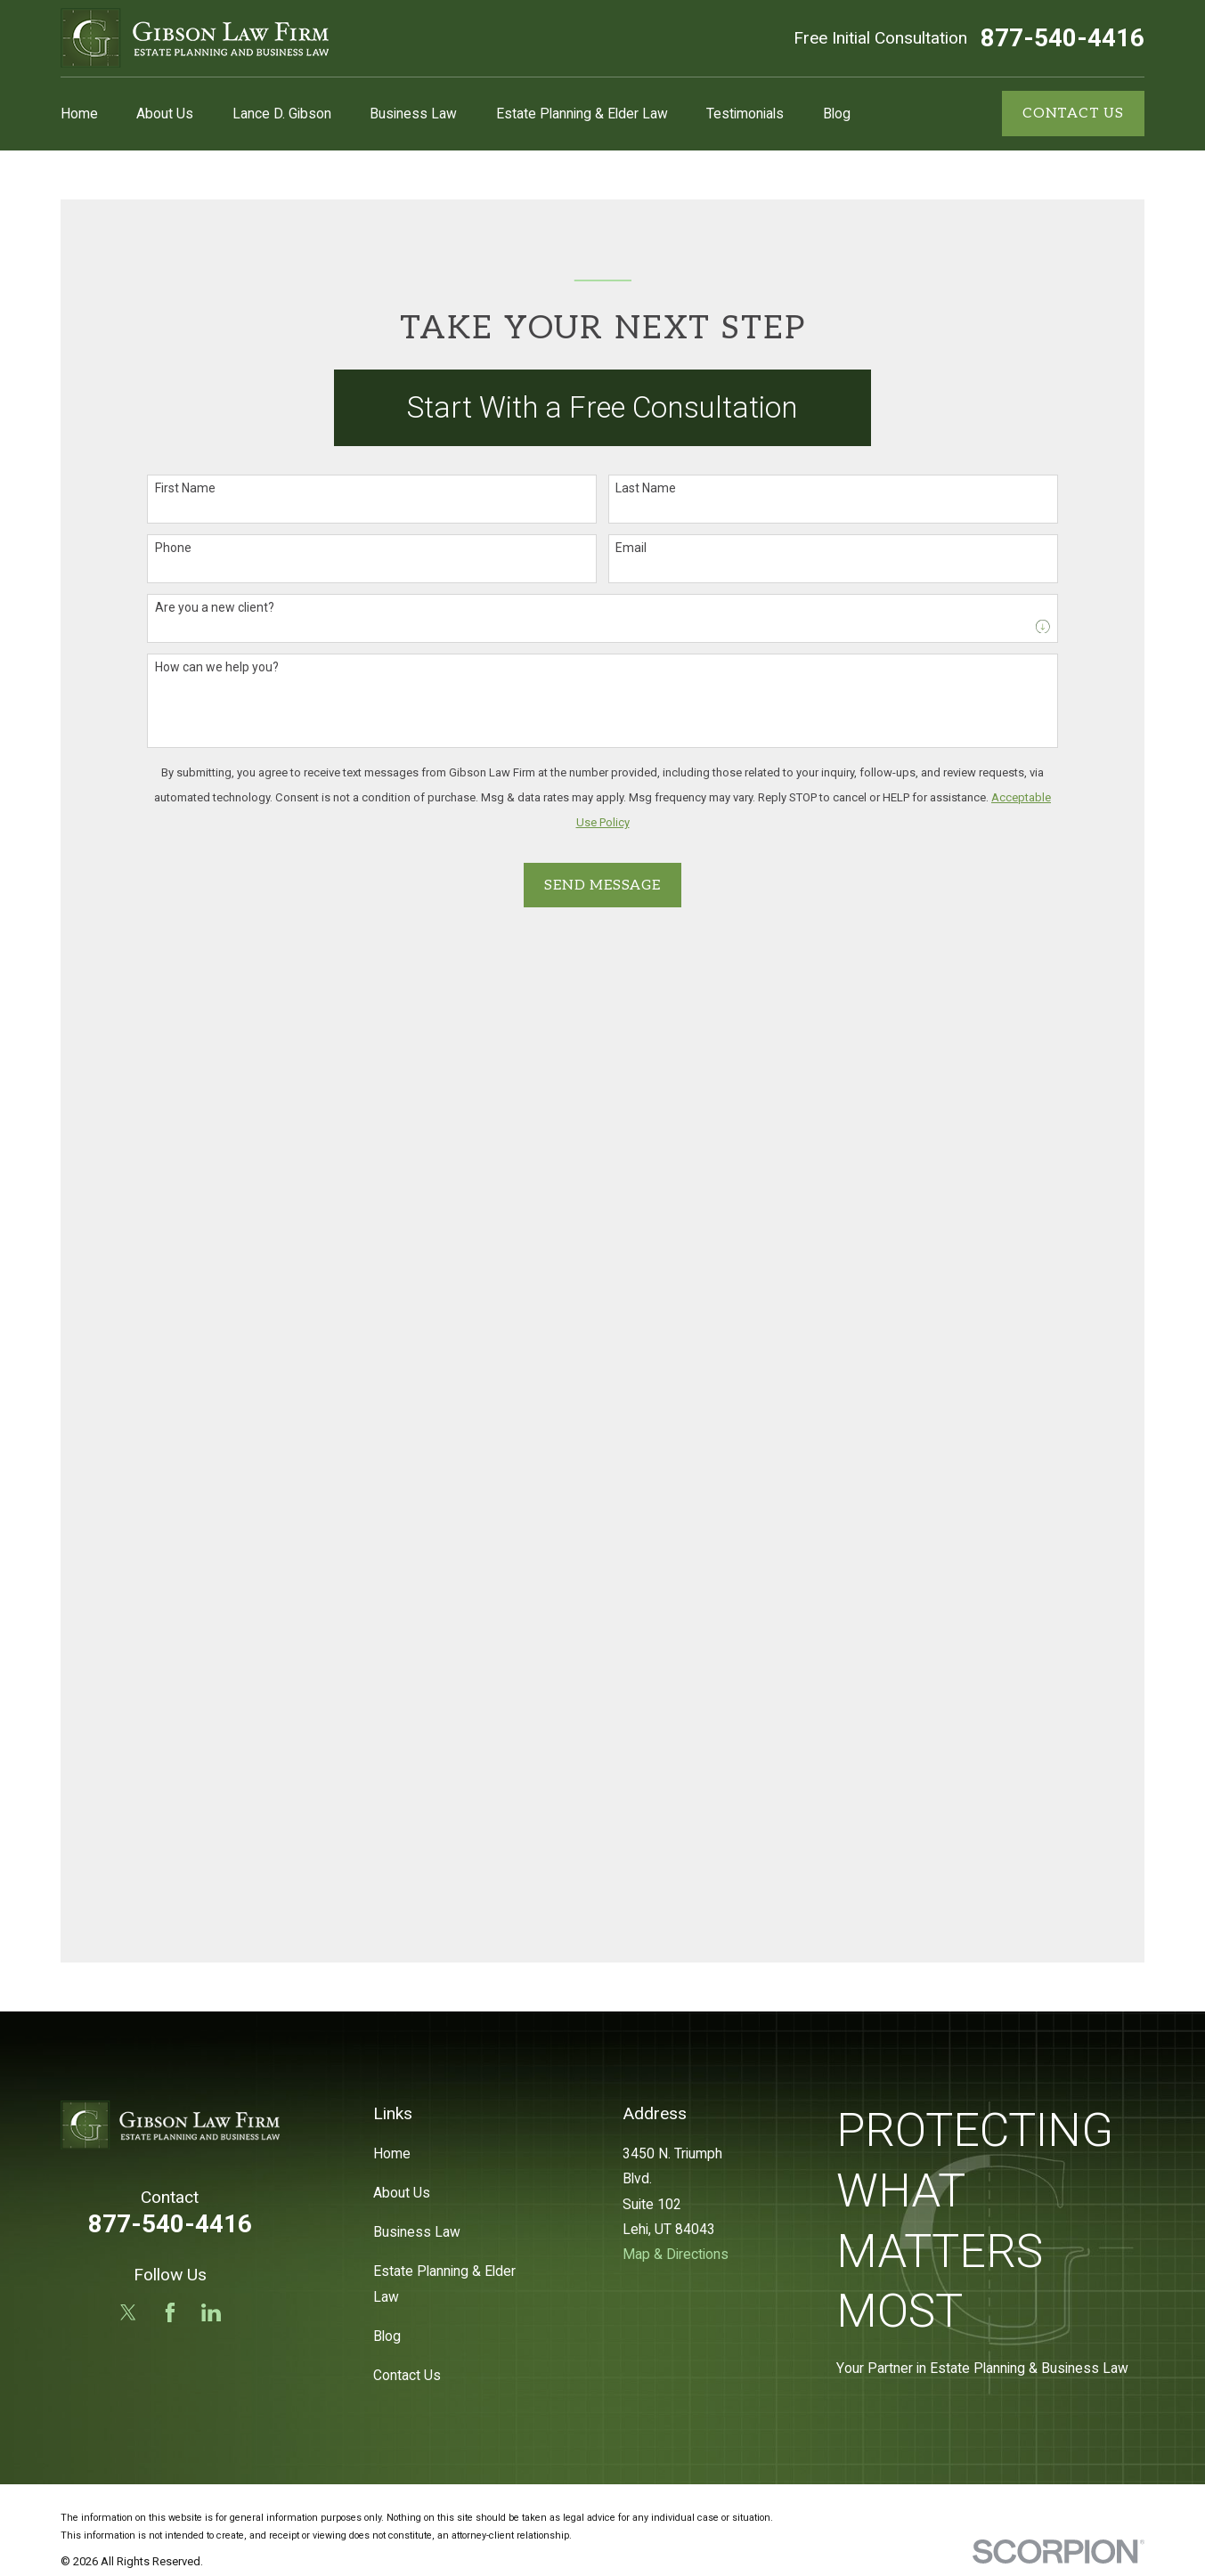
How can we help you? (217, 667)
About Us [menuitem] (164, 113)
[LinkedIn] (211, 2312)
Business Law (416, 2231)
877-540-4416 (1062, 38)
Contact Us (407, 2375)
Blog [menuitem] (837, 113)
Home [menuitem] (79, 113)
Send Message (602, 885)
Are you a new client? (214, 607)
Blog (387, 2336)
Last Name (645, 488)
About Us (401, 2192)
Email (631, 547)
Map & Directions (676, 2254)
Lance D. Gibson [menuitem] (281, 113)
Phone (173, 547)
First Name (185, 488)
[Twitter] (128, 2312)
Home (392, 2153)
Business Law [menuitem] (413, 113)
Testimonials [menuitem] (745, 113)
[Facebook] (170, 2312)
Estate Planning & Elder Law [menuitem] (582, 113)
